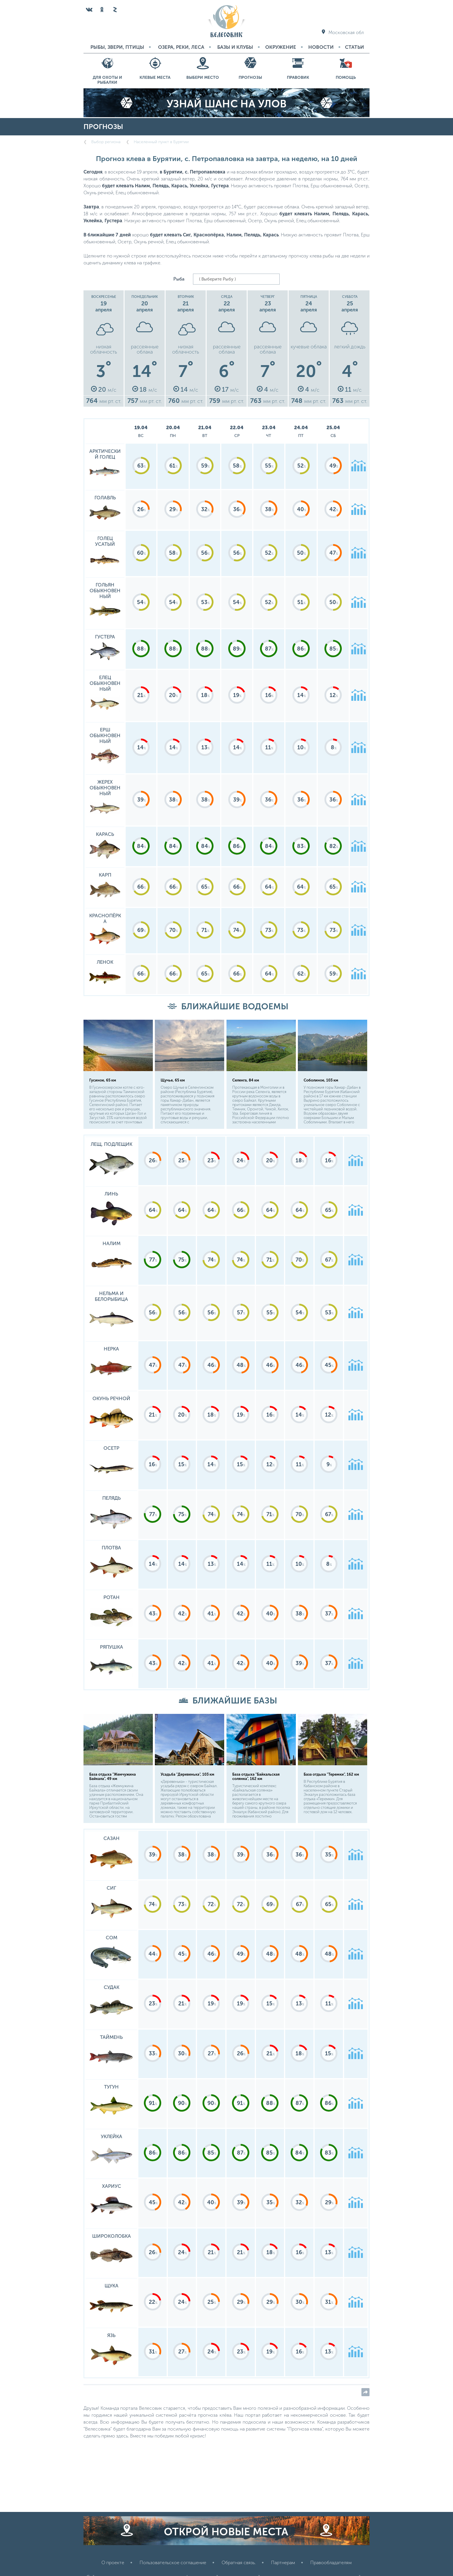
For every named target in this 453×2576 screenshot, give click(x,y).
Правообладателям (331, 2562)
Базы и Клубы (235, 47)
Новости (321, 47)
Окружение (280, 47)
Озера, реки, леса (181, 47)
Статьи (354, 47)
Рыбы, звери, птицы (117, 47)
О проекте (112, 2562)
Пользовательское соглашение (173, 2562)
